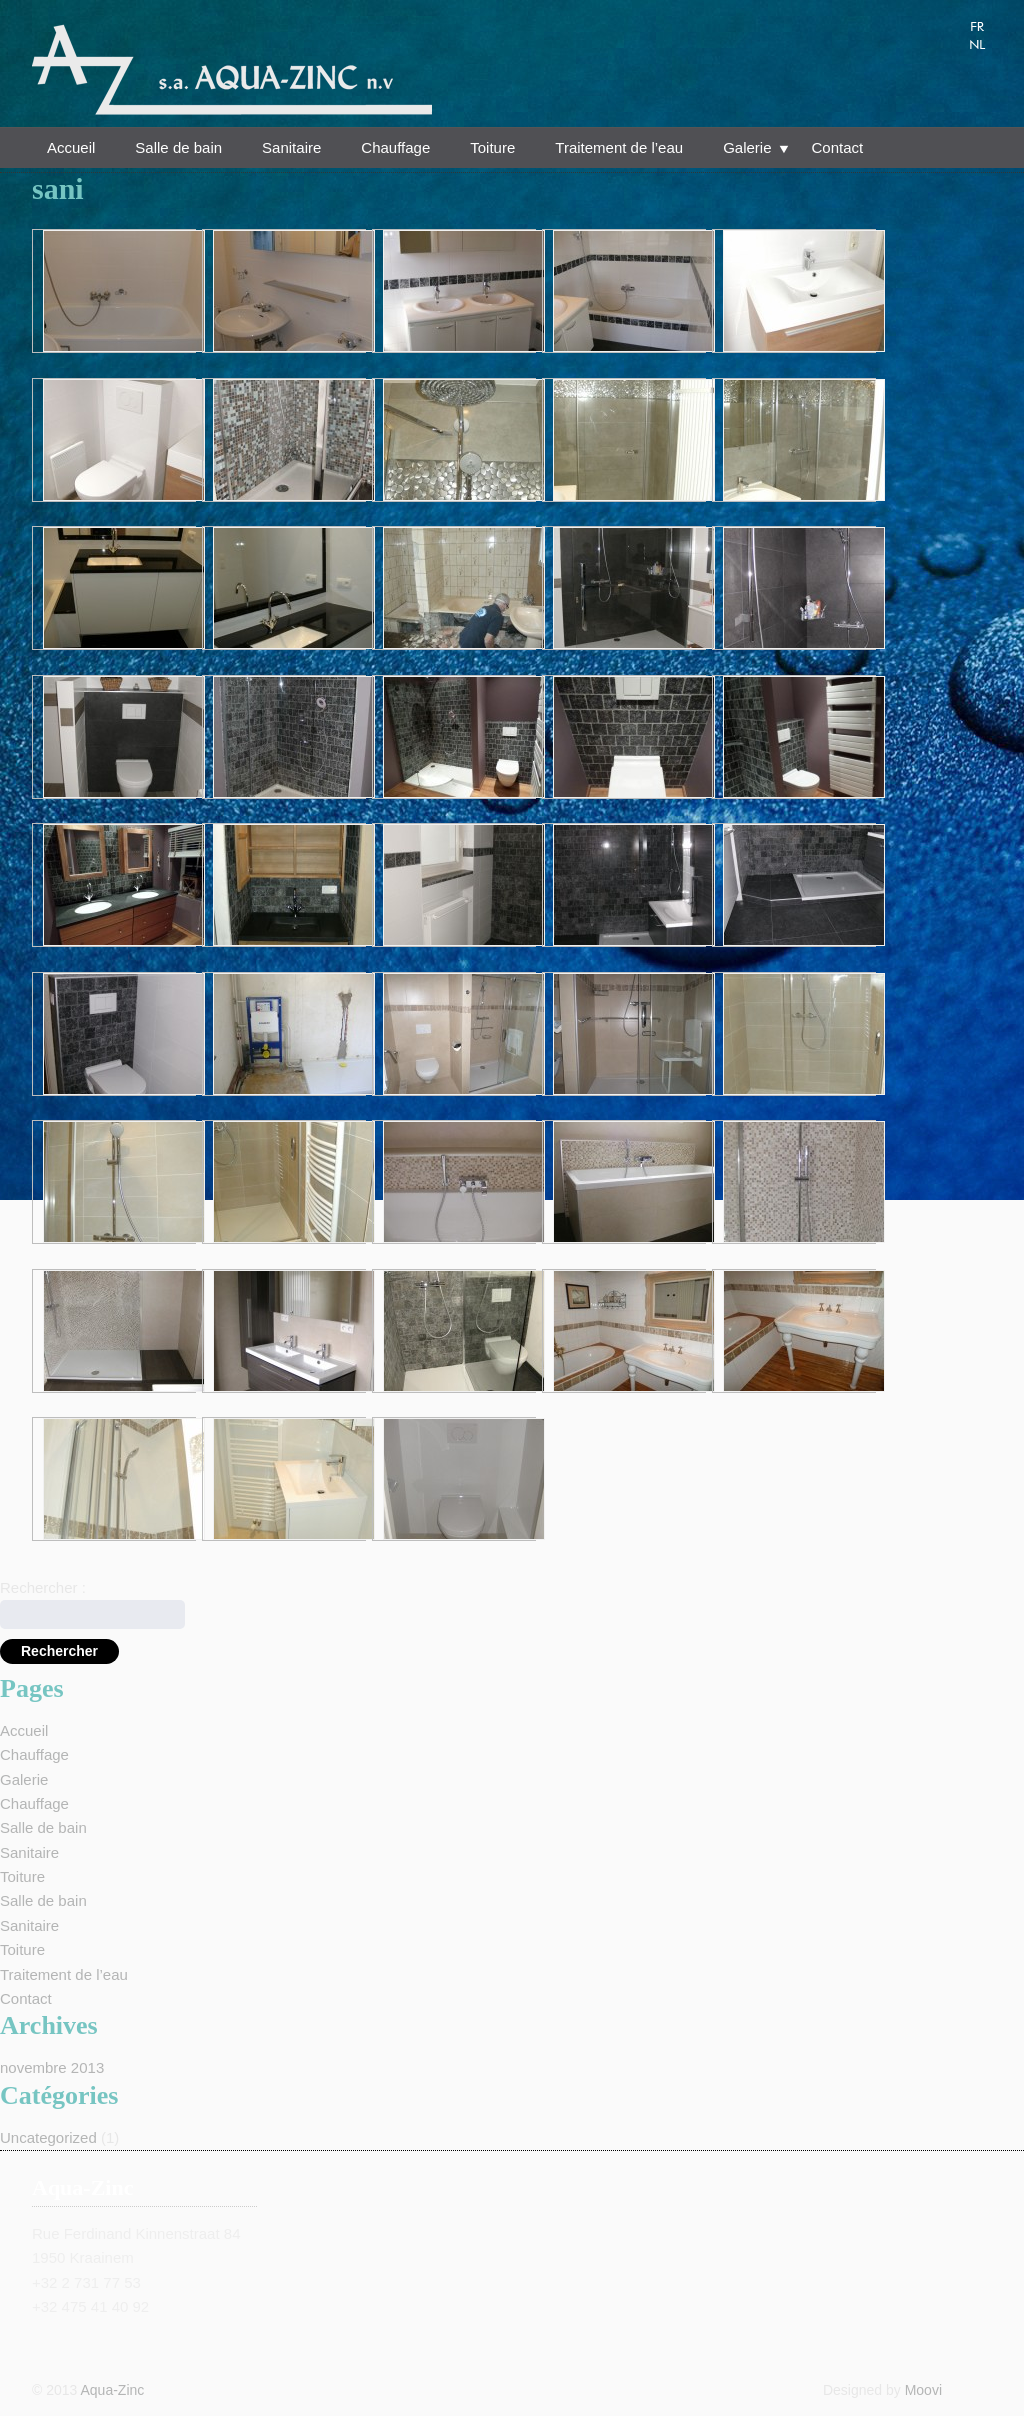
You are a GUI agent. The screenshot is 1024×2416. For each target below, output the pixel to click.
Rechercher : (43, 1587)
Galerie (747, 150)
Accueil (71, 147)
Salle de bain (178, 147)
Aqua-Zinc (112, 2390)
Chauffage (395, 147)
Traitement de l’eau (619, 147)
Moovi (923, 2390)
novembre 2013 (52, 2067)
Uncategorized (48, 2137)
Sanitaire (291, 147)
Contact (838, 147)
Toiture (492, 147)
